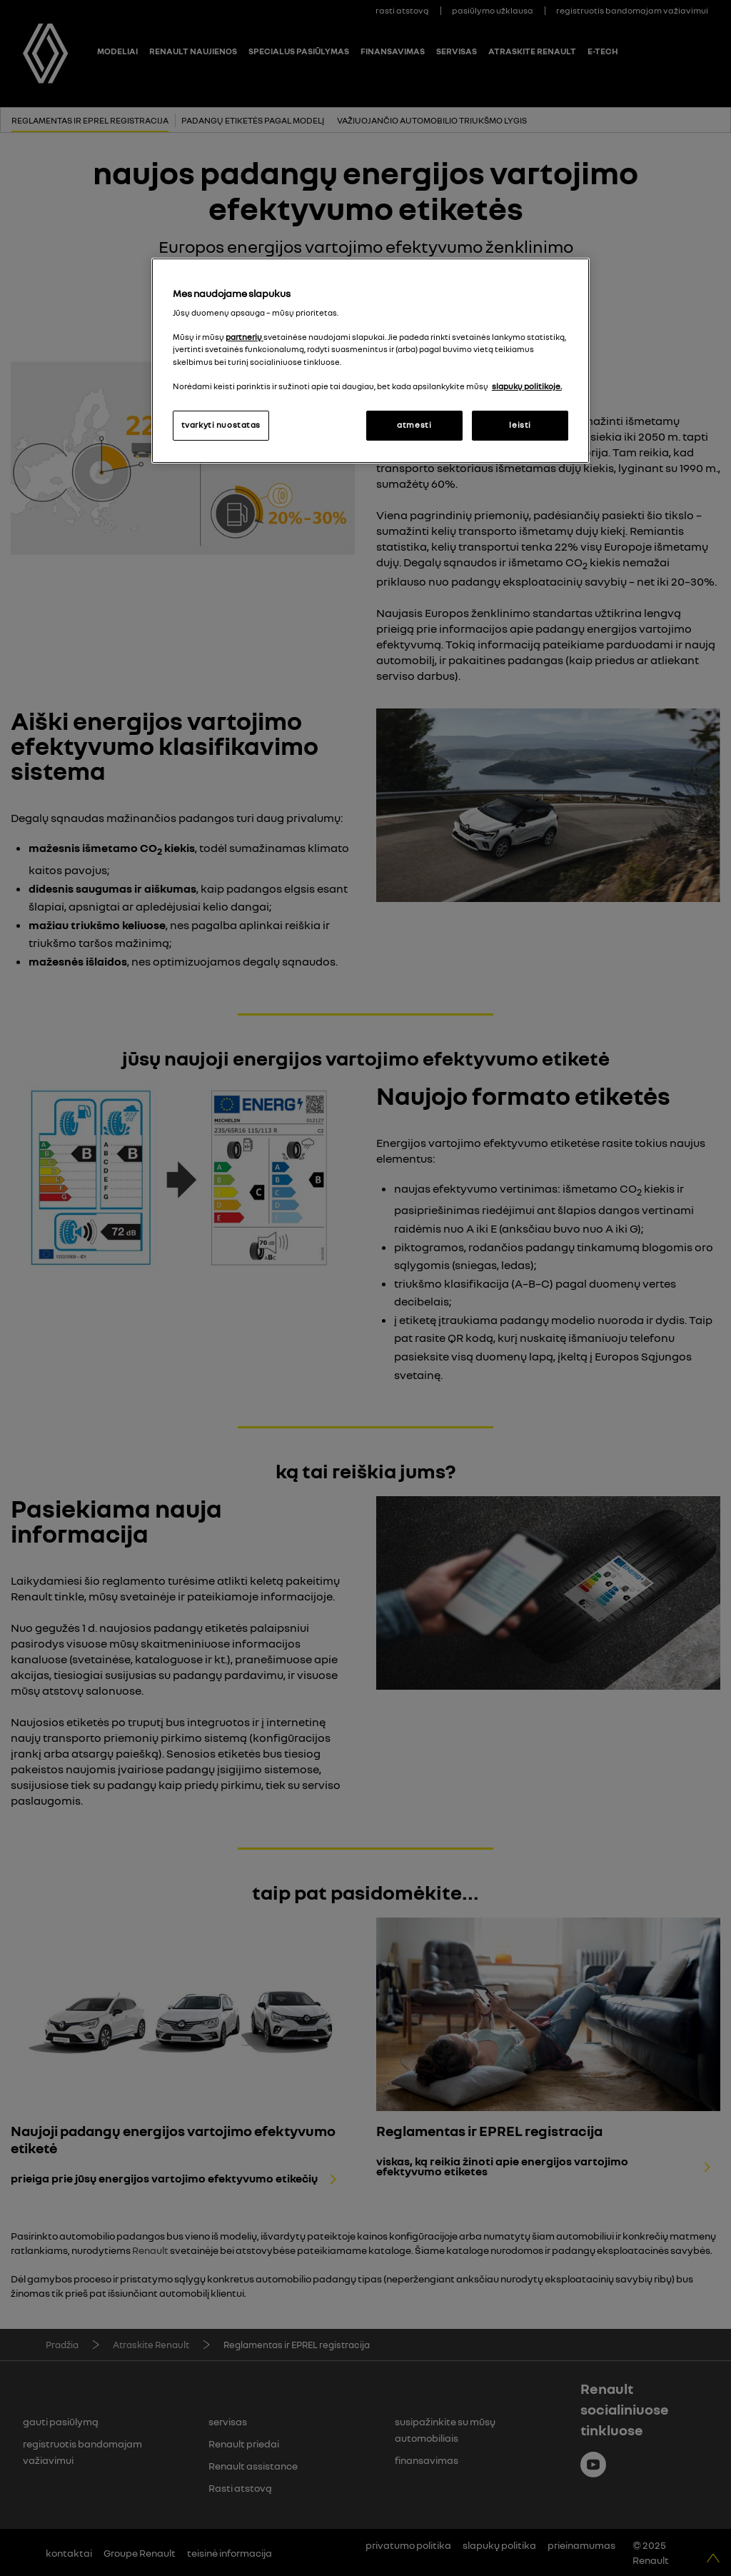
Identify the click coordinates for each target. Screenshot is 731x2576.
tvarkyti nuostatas (221, 425)
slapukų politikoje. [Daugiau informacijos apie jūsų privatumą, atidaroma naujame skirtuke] (527, 386)
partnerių (244, 337)
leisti (519, 425)
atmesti (414, 425)
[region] (370, 360)
